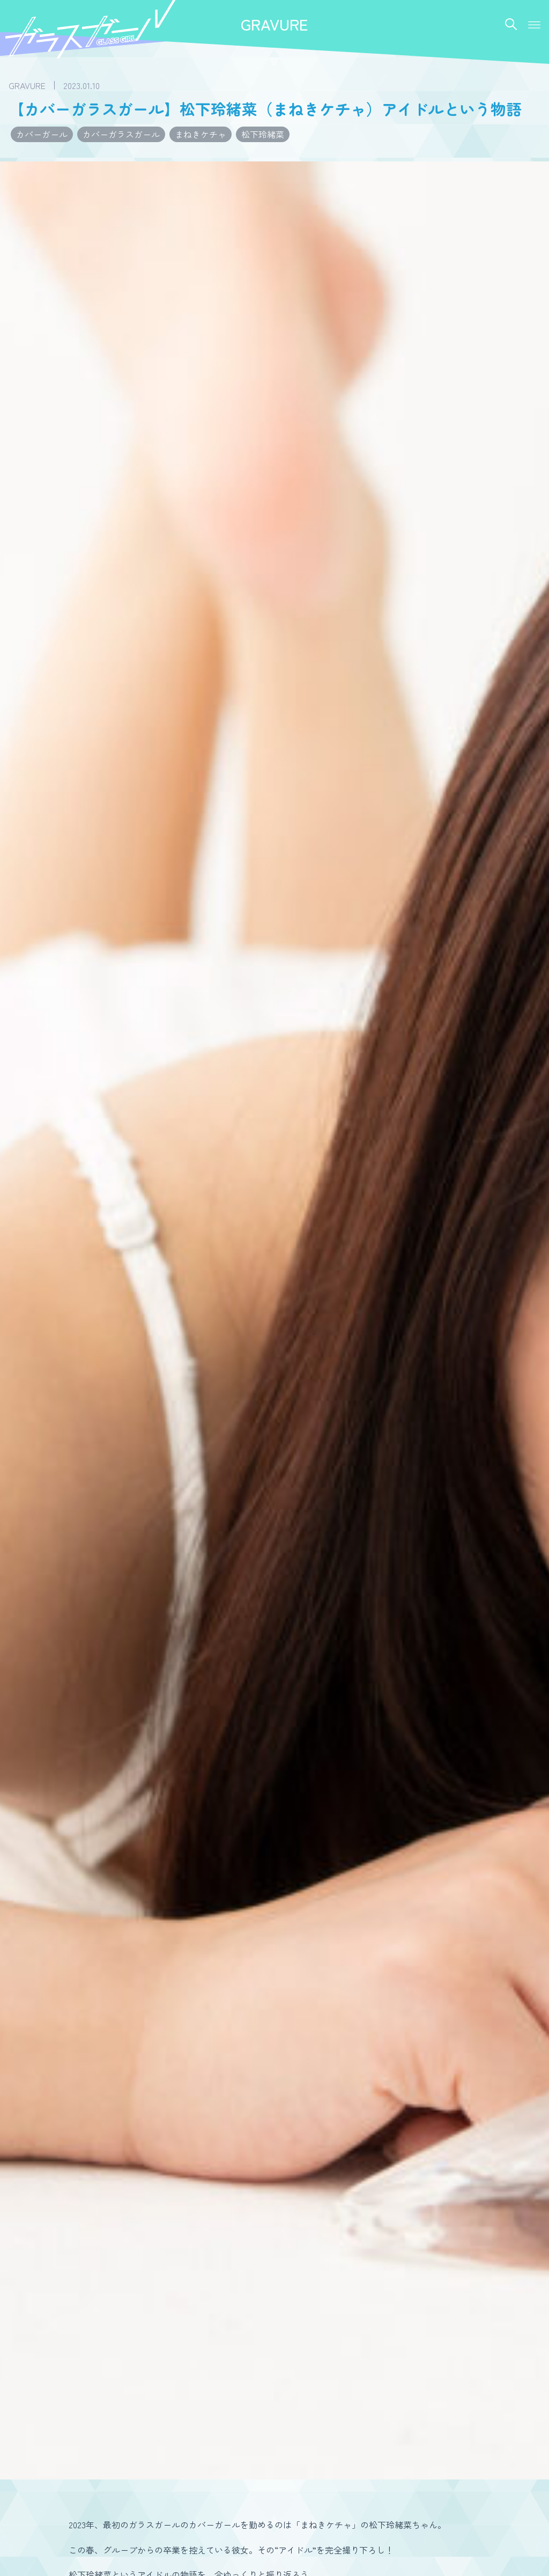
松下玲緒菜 (262, 134)
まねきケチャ (200, 134)
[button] (534, 25)
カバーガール (42, 134)
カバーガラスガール (121, 134)
